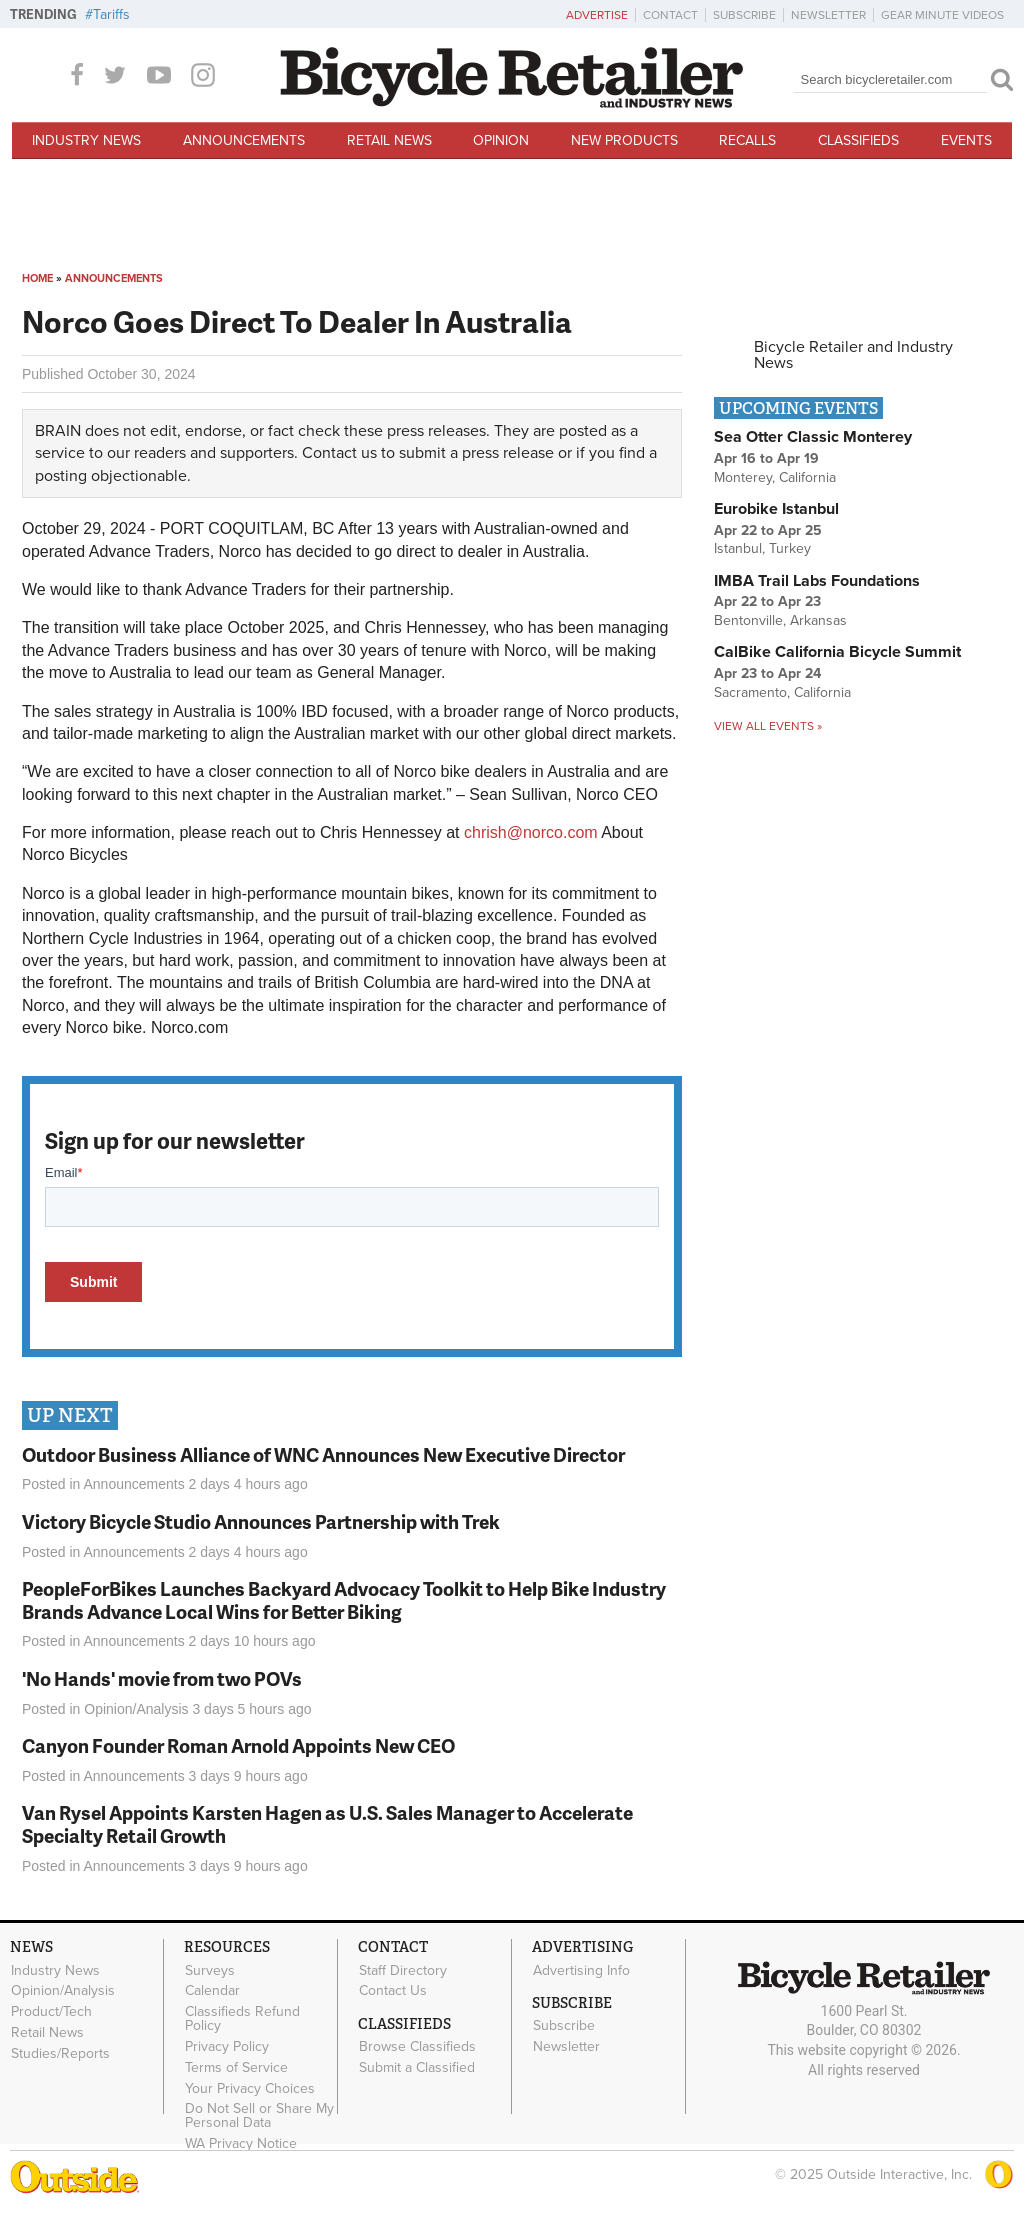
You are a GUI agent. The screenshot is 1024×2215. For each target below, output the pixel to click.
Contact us (339, 453)
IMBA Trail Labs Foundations (817, 581)
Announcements (244, 140)
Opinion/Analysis (136, 1709)
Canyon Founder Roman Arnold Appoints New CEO (238, 1745)
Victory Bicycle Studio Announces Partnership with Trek (261, 1521)
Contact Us (393, 1991)
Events (966, 140)
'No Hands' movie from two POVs (162, 1678)
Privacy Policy (227, 2047)
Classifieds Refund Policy (242, 2019)
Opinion (501, 140)
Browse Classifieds (417, 2047)
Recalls (747, 140)
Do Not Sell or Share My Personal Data (259, 2116)
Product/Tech (51, 2012)
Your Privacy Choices (250, 2088)
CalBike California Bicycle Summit (837, 652)
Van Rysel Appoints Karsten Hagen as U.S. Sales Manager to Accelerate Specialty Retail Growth (327, 1824)
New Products (624, 140)
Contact (670, 15)
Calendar (212, 1991)
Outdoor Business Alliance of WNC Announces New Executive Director (323, 1454)
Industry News (86, 140)
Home (37, 278)
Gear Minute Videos (942, 15)
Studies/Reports (60, 2053)
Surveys (210, 1970)
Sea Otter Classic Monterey (813, 437)
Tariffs (111, 14)
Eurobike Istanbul (776, 509)
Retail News (389, 140)
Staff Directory (403, 1970)
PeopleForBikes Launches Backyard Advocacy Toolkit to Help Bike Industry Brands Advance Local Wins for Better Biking (344, 1600)
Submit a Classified (417, 2068)
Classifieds (858, 140)
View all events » (768, 726)
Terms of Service (236, 2067)
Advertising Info (581, 1970)
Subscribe (744, 15)
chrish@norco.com (531, 832)
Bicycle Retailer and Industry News (853, 355)
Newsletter (828, 15)
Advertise (597, 15)
